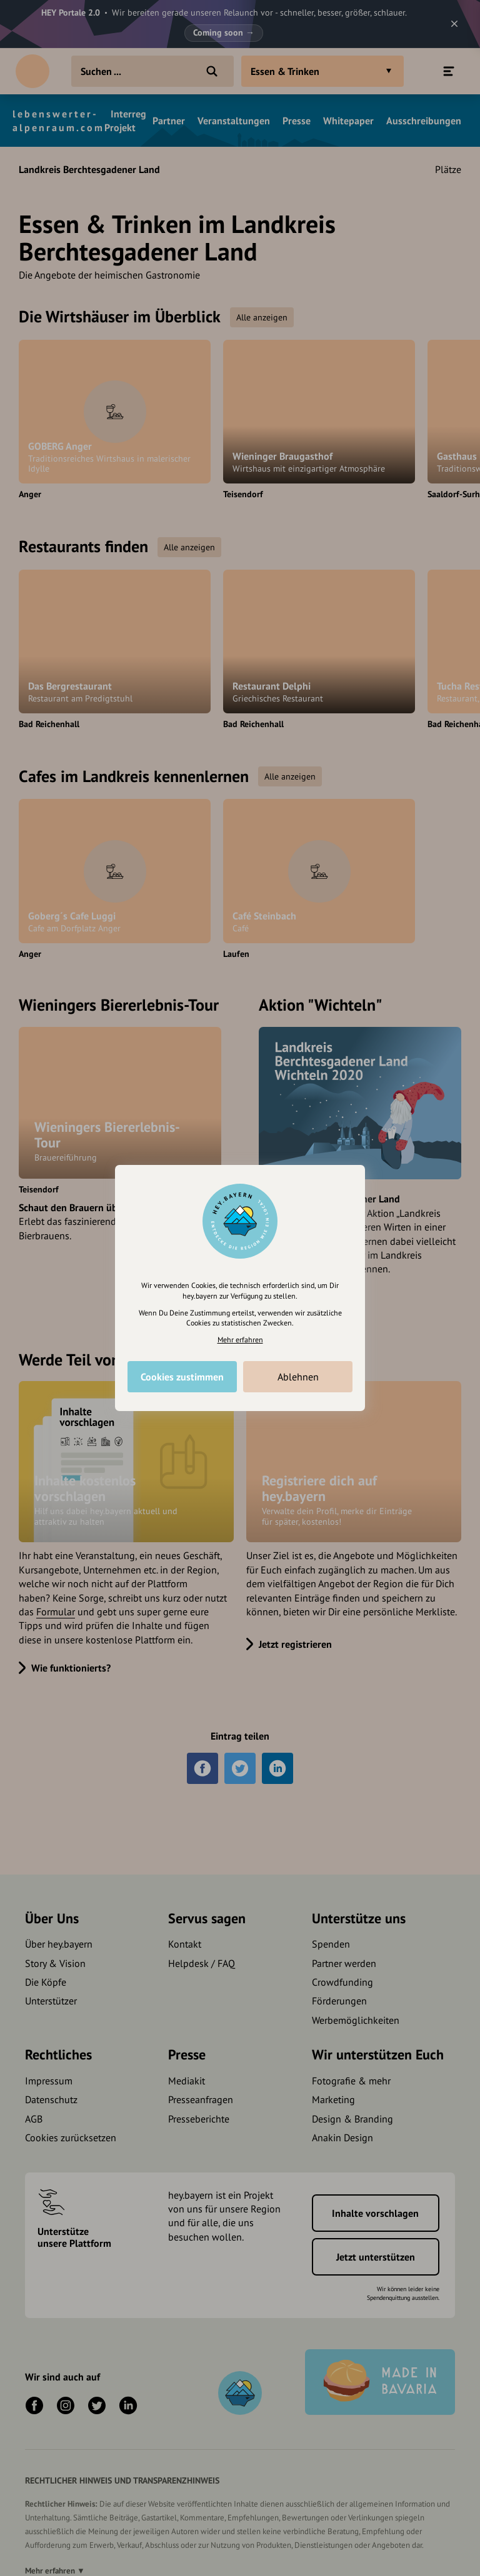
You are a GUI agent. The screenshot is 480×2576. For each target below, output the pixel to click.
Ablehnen (298, 1376)
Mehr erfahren (240, 1339)
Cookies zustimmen (182, 1376)
